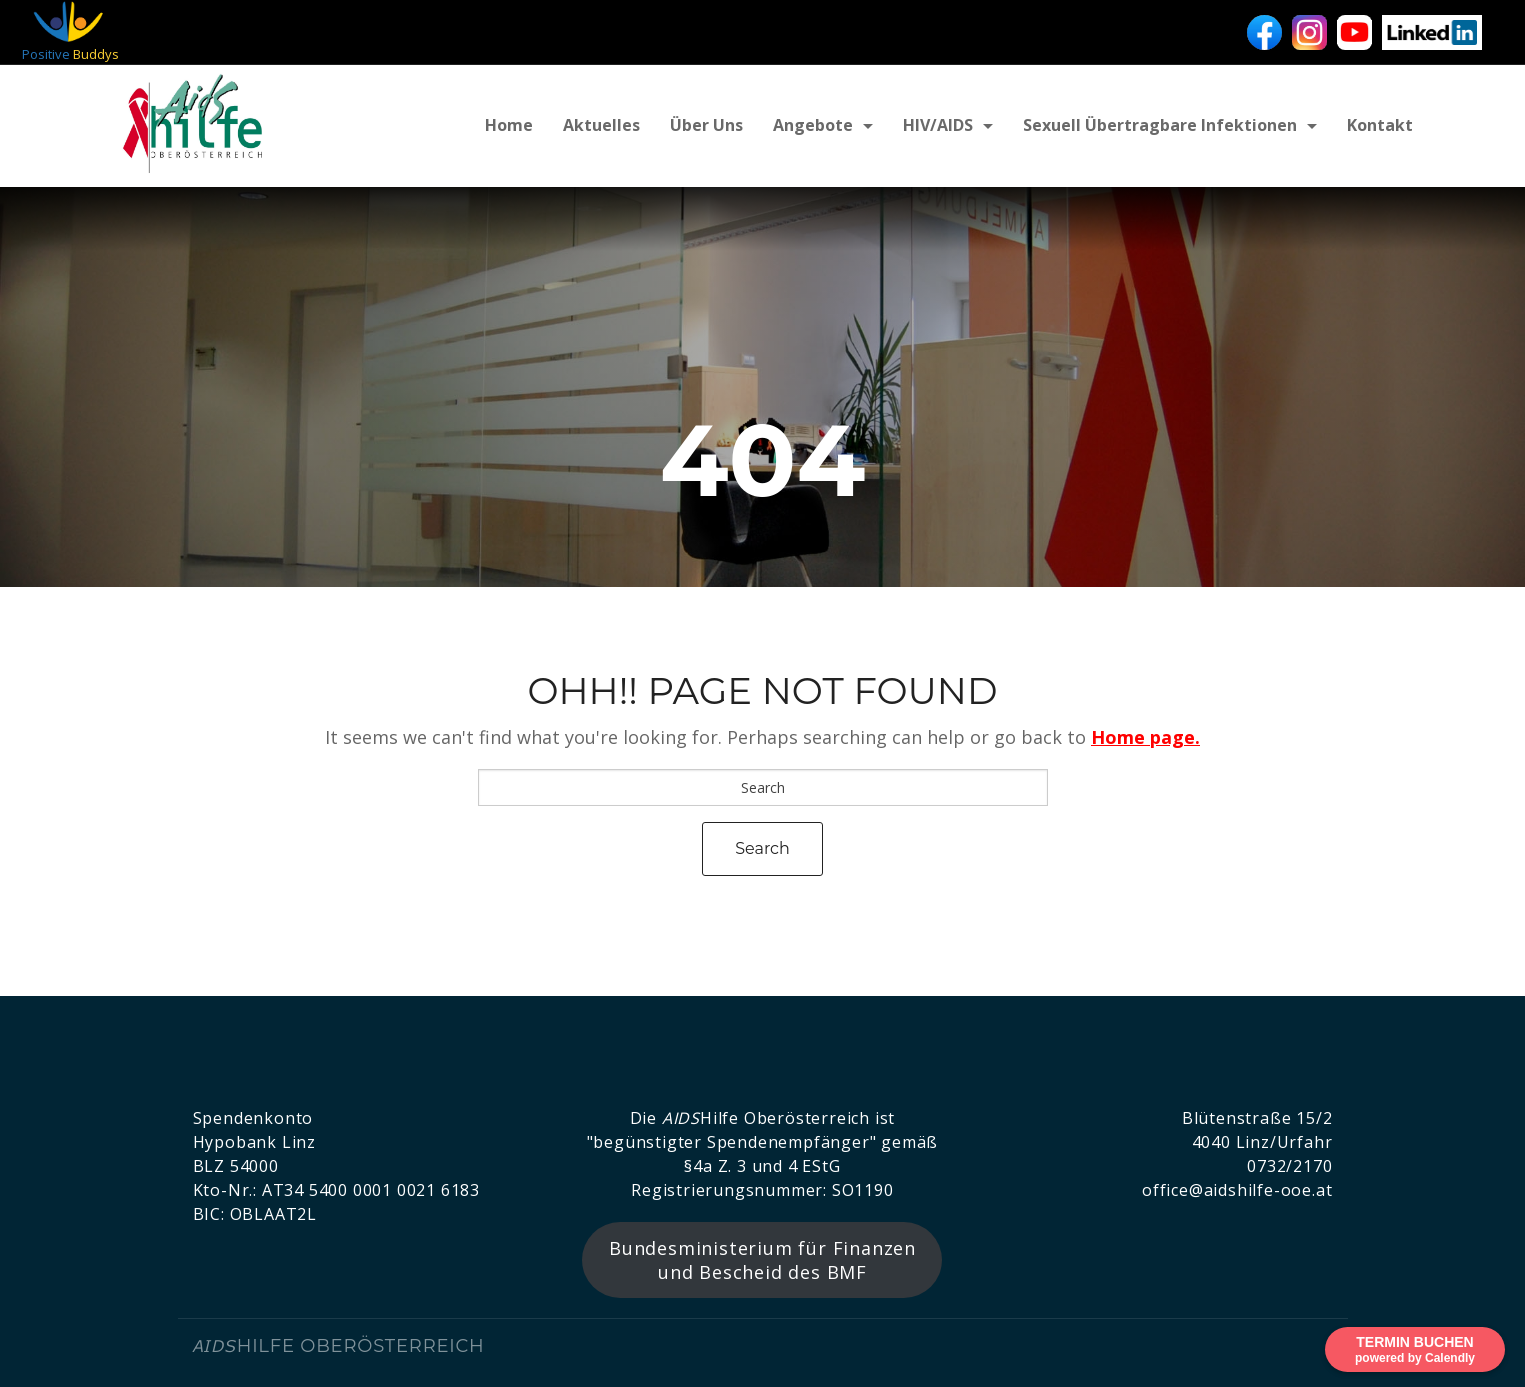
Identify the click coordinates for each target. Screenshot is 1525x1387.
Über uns (706, 125)
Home (509, 125)
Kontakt (1380, 125)
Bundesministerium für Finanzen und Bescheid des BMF (762, 1260)
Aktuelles (601, 125)
